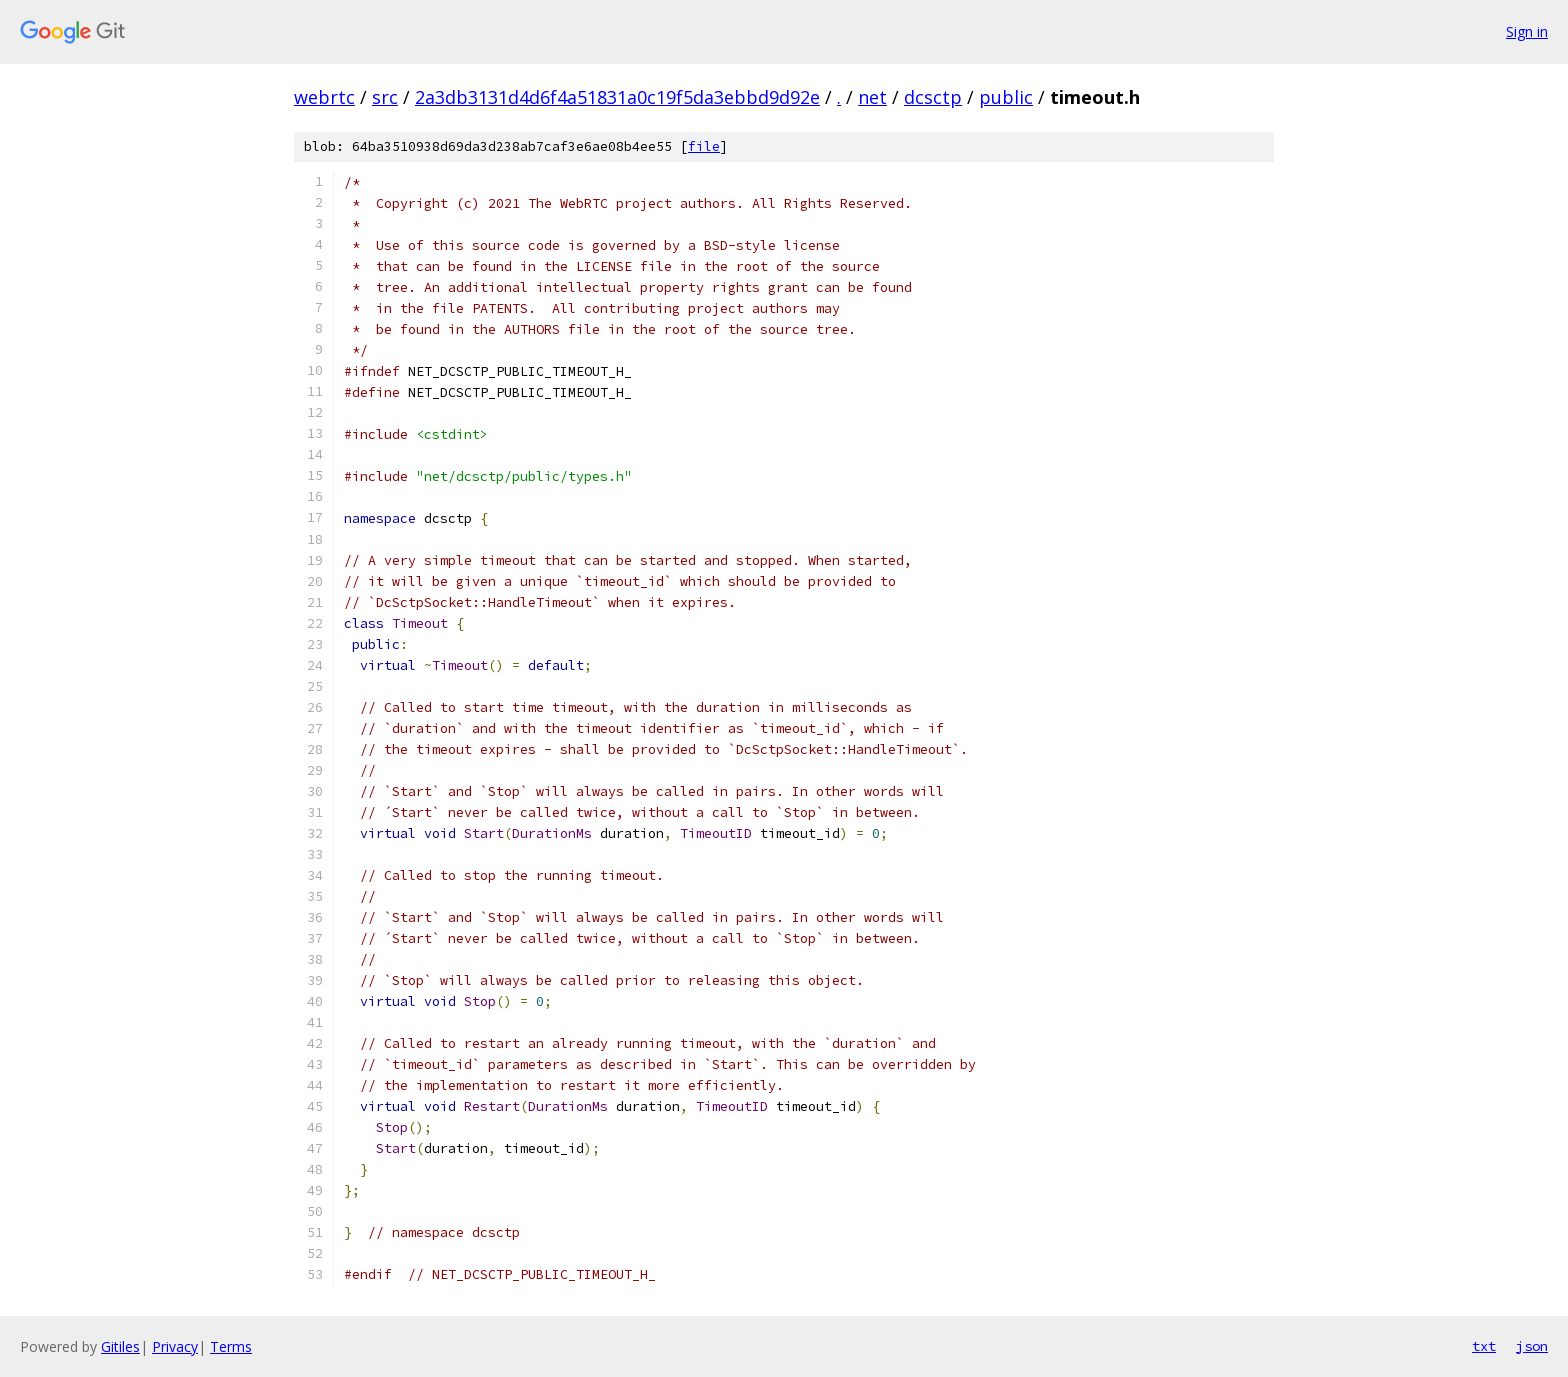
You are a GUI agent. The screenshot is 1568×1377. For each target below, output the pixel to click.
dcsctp (933, 97)
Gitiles (120, 1346)
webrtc (324, 97)
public (1006, 97)
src (385, 97)
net (872, 97)
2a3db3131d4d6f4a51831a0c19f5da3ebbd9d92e (617, 97)
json (1532, 1346)
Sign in (1527, 31)
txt (1484, 1346)
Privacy (175, 1346)
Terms (231, 1346)
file (704, 146)
